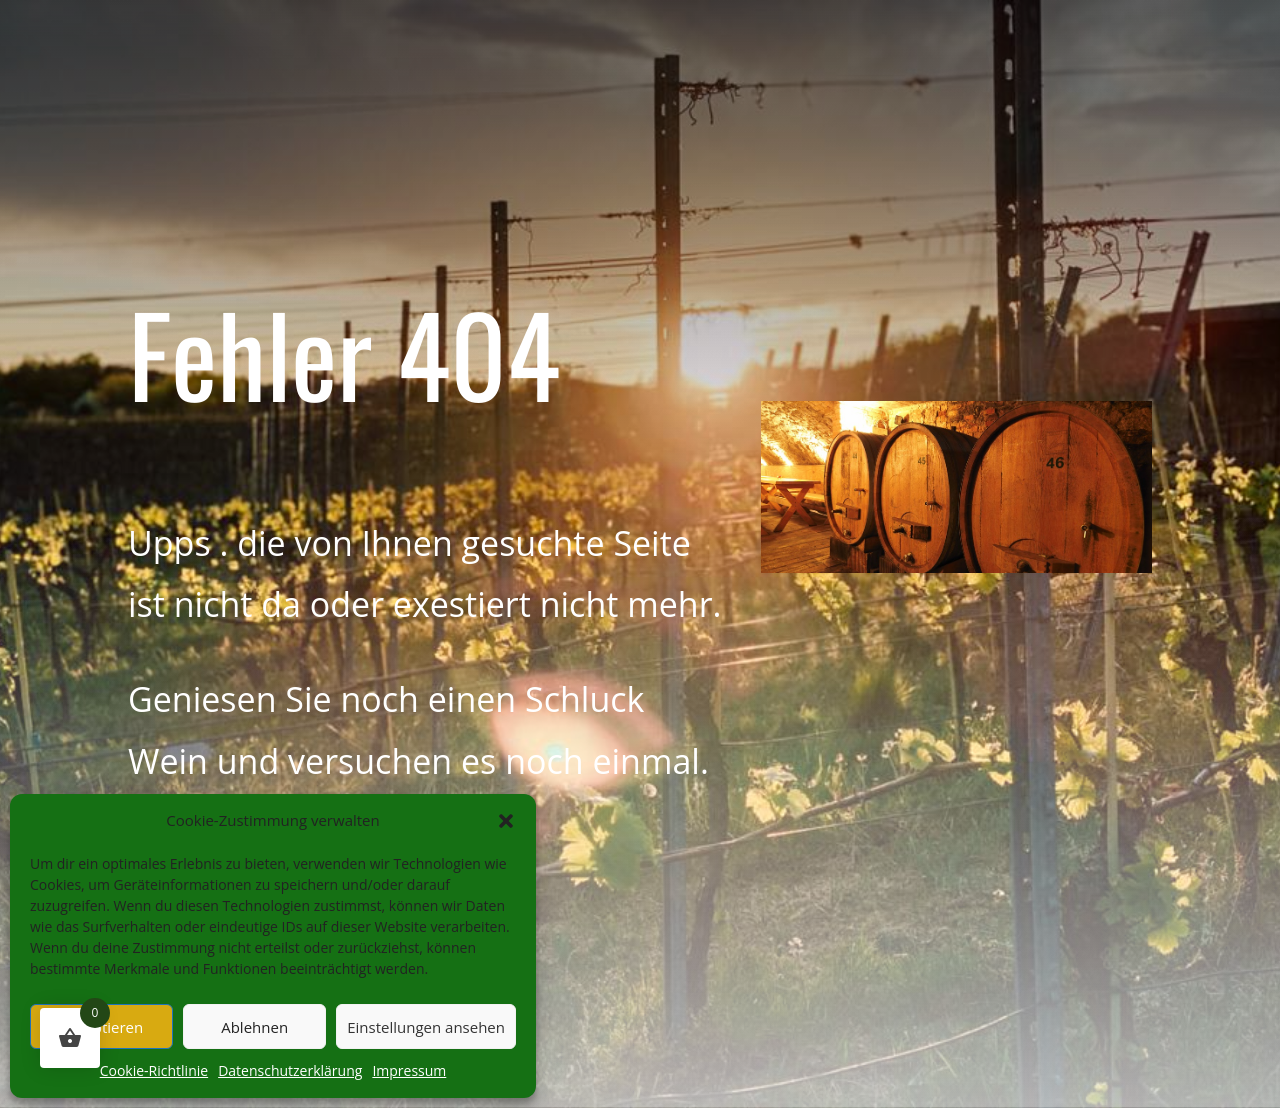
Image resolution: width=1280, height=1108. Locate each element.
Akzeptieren (101, 1027)
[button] (506, 821)
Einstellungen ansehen (426, 1027)
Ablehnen (254, 1027)
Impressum (409, 1070)
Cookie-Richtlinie (154, 1070)
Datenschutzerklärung (290, 1070)
